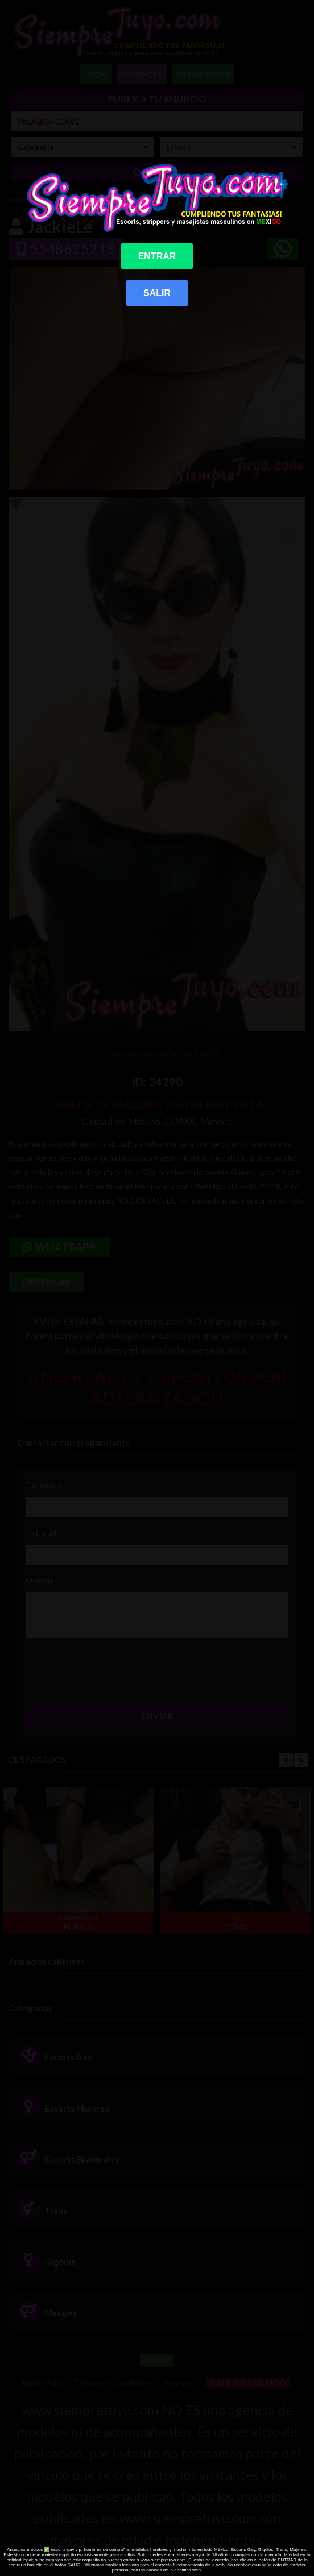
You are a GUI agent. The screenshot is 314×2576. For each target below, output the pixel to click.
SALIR (157, 293)
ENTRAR (157, 256)
